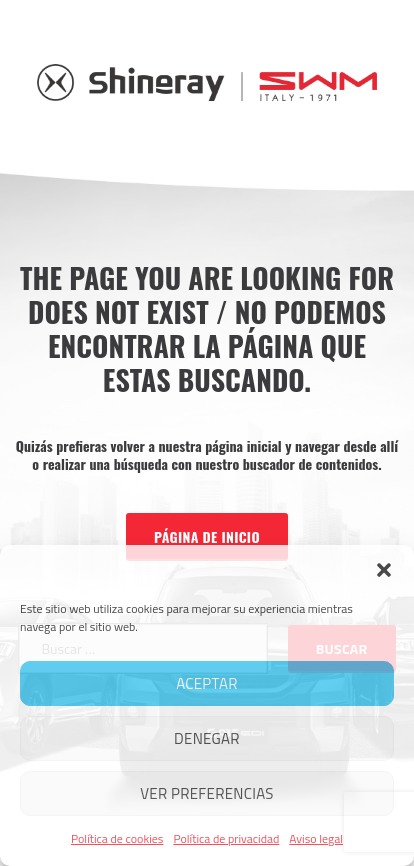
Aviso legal (316, 838)
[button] (384, 570)
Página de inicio (207, 536)
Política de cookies (117, 838)
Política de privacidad (226, 838)
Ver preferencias (206, 793)
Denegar (207, 738)
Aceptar (207, 683)
